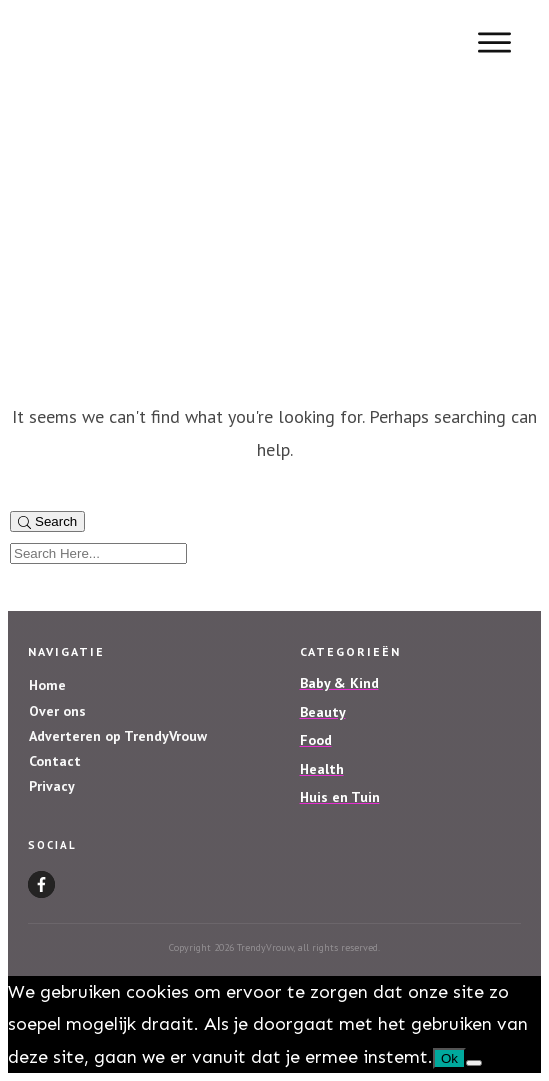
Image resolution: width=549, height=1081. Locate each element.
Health (322, 769)
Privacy (52, 786)
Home (47, 685)
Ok (449, 1058)
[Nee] (474, 1063)
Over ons (57, 711)
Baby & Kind (339, 683)
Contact (55, 761)
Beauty (323, 712)
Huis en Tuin (340, 797)
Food (316, 740)
